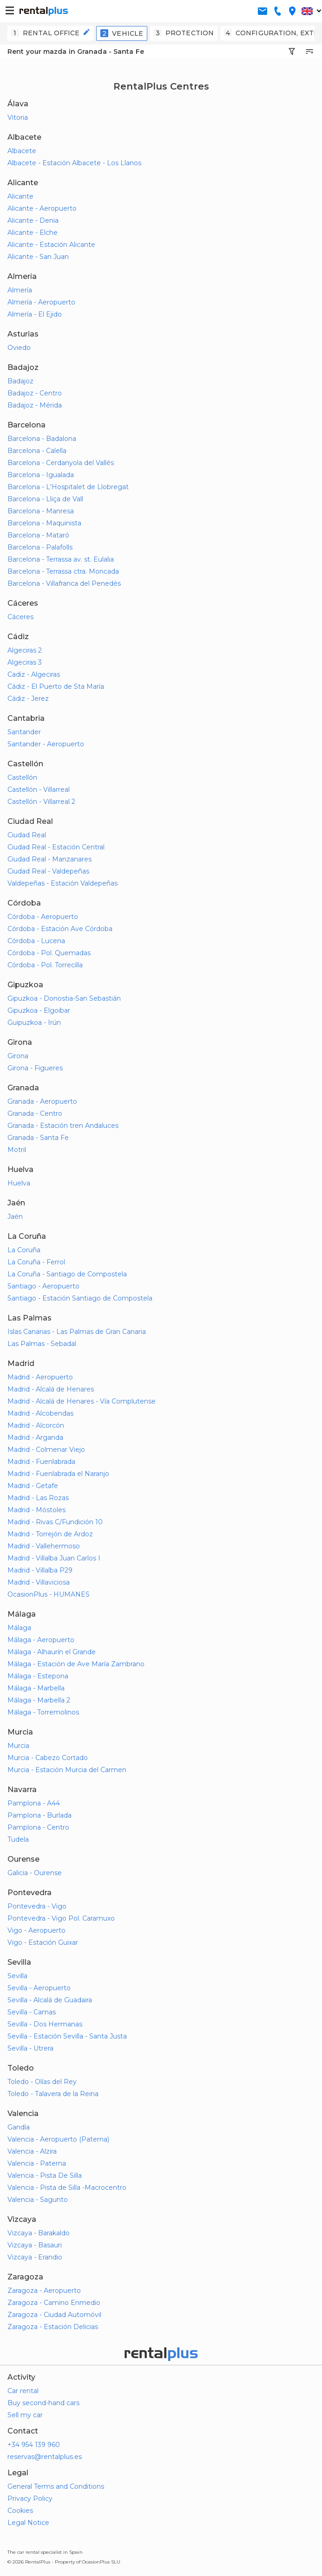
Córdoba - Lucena (36, 941)
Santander (24, 732)
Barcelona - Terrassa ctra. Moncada (63, 571)
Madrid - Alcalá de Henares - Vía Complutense (81, 1401)
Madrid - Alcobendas (40, 1413)
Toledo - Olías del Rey (42, 2082)
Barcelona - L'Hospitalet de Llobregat (68, 487)
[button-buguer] (10, 11)
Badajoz (20, 381)
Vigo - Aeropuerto (36, 1930)
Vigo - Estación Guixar (42, 1942)
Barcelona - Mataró (38, 535)
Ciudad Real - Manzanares (49, 859)
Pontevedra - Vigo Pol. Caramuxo (61, 1918)
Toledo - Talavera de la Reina (53, 2094)
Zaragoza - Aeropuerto (44, 2290)
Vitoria (17, 117)
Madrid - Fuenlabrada (41, 1461)
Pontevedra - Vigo (36, 1906)
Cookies (20, 2510)
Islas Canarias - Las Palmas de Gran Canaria (76, 1331)
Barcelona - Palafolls (39, 547)
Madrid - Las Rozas (38, 1498)
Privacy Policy (30, 2498)
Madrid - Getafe (32, 1486)
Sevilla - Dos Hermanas (44, 2024)
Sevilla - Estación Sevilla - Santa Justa (67, 2036)
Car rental (23, 2391)
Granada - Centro (34, 1113)
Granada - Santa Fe (38, 1137)
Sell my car (25, 2415)
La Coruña (23, 1250)
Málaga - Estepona (37, 1676)
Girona (17, 1056)
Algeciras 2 (24, 650)
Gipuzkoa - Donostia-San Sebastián (64, 998)
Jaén (15, 1216)
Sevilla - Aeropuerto (39, 1988)
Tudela (18, 1839)
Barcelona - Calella (36, 451)
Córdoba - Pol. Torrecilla (45, 965)
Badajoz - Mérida (34, 405)
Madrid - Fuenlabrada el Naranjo (58, 1473)
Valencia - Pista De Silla (44, 2175)
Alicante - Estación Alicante (51, 244)
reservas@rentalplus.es (44, 2457)
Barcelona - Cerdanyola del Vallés (60, 463)
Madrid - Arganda (35, 1437)
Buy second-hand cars (43, 2403)
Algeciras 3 (24, 662)
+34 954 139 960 (33, 2444)
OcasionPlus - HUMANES (48, 1594)
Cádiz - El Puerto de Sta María (55, 686)
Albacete (21, 151)
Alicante (20, 196)
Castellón (22, 777)
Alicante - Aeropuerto (42, 208)
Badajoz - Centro (34, 393)
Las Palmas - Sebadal (41, 1344)
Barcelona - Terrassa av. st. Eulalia (60, 559)
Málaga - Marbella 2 (38, 1700)
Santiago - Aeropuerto (43, 1286)
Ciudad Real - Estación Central (56, 847)
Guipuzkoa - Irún (34, 1022)
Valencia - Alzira (32, 2151)
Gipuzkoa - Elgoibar (38, 1010)
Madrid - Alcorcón (35, 1425)
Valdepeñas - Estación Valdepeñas (62, 883)
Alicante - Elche (32, 232)
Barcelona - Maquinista (44, 523)
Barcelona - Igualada (40, 475)
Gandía (18, 2127)
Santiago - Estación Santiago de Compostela (79, 1298)
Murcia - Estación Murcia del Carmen (66, 1770)
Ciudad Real (26, 835)
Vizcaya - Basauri (34, 2245)
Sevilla (17, 1976)
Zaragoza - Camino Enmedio (53, 2302)
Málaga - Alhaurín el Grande (51, 1652)
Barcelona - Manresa (40, 511)
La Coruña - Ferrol (36, 1262)
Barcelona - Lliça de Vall (45, 499)
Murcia (18, 1745)
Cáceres (20, 617)
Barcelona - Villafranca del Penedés (64, 583)
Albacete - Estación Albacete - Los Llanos (74, 163)
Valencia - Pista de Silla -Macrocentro (66, 2187)
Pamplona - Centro (38, 1827)
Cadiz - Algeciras (33, 674)
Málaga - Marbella (36, 1688)
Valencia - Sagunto (37, 2199)
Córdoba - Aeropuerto (42, 917)
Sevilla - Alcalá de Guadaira (49, 2000)
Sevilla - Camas (31, 2012)
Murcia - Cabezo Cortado (47, 1758)
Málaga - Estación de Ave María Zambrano (76, 1664)
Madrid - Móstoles (36, 1510)
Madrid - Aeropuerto (40, 1377)
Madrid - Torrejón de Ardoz (50, 1534)
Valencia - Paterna (36, 2163)
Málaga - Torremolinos (43, 1712)
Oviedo (19, 347)
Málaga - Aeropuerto (40, 1640)
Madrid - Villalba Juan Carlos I (53, 1558)
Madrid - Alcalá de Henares (50, 1389)
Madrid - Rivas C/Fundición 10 (55, 1522)
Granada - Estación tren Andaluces (62, 1125)
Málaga (19, 1628)
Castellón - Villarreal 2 (41, 801)
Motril (16, 1150)
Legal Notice (28, 2522)
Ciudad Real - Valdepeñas (48, 871)
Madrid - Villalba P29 (39, 1570)
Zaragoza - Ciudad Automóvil (54, 2315)
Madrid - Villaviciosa (38, 1582)
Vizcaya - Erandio (34, 2257)
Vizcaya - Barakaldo (38, 2233)
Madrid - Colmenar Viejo (46, 1449)
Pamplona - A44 (33, 1803)
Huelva (18, 1183)
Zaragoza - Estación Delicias (52, 2327)
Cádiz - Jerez (28, 698)
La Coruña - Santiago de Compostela (67, 1274)
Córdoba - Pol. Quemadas (49, 953)
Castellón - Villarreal (38, 789)
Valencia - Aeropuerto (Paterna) (58, 2139)
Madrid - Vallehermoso (43, 1546)
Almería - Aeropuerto (41, 302)
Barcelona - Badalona (41, 438)
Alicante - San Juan (38, 256)
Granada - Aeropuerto (42, 1101)
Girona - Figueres (35, 1068)
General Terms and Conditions (55, 2486)
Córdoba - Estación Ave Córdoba (59, 929)
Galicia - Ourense (34, 1873)
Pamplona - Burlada (39, 1815)
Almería (19, 290)
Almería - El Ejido (34, 314)
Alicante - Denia (33, 220)
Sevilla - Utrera (30, 2048)
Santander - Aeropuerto (45, 744)
